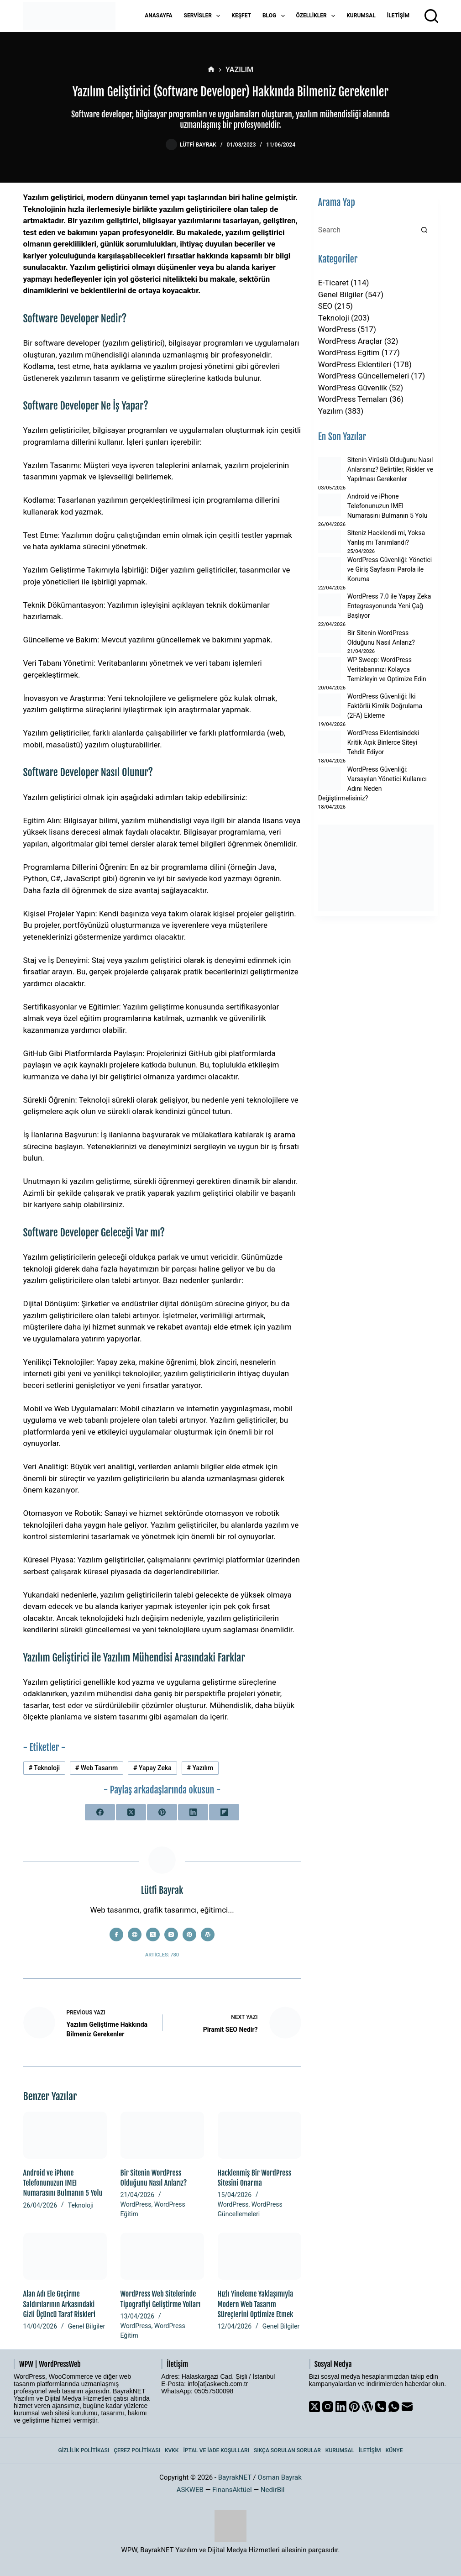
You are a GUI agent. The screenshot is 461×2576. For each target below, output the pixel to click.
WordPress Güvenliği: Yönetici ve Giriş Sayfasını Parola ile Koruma (389, 569)
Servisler (204, 16)
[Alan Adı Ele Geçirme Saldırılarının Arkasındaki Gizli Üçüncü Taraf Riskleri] (65, 2256)
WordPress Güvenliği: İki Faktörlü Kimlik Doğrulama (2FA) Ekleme (384, 706)
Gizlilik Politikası (84, 2450)
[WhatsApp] (393, 2406)
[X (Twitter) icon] (153, 1934)
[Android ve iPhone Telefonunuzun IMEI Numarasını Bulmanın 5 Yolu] (65, 2135)
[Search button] (424, 230)
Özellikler (317, 16)
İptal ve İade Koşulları (216, 2450)
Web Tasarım (96, 1768)
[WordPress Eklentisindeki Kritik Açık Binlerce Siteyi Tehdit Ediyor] (329, 742)
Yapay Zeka (152, 1768)
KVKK (172, 2450)
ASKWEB (190, 2490)
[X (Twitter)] (131, 1812)
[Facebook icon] (116, 1934)
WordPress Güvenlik (352, 387)
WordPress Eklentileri (354, 364)
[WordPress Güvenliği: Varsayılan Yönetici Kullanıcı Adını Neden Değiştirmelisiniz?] (329, 778)
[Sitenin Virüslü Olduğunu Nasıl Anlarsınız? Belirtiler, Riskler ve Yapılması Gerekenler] (329, 468)
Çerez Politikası (137, 2450)
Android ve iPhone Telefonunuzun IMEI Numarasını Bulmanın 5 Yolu (63, 2183)
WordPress (136, 2204)
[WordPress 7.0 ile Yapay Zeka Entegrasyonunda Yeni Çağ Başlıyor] (329, 605)
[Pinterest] (162, 1812)
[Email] (407, 2406)
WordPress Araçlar (350, 341)
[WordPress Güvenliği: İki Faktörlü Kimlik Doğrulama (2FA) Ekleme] (329, 705)
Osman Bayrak (279, 2477)
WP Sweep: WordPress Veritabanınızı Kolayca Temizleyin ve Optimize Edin (386, 669)
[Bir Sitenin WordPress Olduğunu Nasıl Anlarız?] (162, 2135)
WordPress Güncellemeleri (363, 375)
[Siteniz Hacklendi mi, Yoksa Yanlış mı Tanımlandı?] (329, 541)
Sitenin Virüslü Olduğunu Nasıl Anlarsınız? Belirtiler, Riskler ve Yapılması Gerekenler (390, 469)
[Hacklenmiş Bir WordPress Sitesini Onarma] (259, 2135)
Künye (394, 2450)
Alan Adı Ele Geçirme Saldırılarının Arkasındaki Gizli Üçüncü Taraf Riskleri (59, 2304)
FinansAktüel (232, 2490)
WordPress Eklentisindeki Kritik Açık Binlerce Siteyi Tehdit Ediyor (383, 742)
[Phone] (380, 2406)
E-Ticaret (333, 282)
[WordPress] (367, 2406)
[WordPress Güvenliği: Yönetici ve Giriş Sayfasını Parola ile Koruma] (329, 568)
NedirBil (273, 2490)
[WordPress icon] (208, 1934)
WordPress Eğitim (349, 352)
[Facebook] (100, 1812)
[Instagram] (327, 2406)
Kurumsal (361, 15)
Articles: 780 (162, 1955)
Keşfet (241, 15)
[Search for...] (366, 230)
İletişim (398, 15)
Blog (275, 16)
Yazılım (200, 1768)
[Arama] (431, 16)
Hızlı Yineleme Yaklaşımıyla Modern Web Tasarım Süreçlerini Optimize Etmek (255, 2304)
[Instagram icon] (171, 1934)
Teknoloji (44, 1768)
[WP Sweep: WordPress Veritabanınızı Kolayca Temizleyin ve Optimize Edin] (329, 668)
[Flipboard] (224, 1812)
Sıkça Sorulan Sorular (287, 2450)
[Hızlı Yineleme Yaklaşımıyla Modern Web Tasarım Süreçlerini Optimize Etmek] (259, 2256)
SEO (325, 305)
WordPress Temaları (353, 399)
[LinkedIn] (193, 1812)
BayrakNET (234, 2477)
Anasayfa (158, 15)
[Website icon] (134, 1934)
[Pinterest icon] (189, 1934)
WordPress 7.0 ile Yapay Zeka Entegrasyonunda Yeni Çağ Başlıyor (389, 606)
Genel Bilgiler (86, 2326)
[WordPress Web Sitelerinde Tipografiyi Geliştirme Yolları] (162, 2256)
